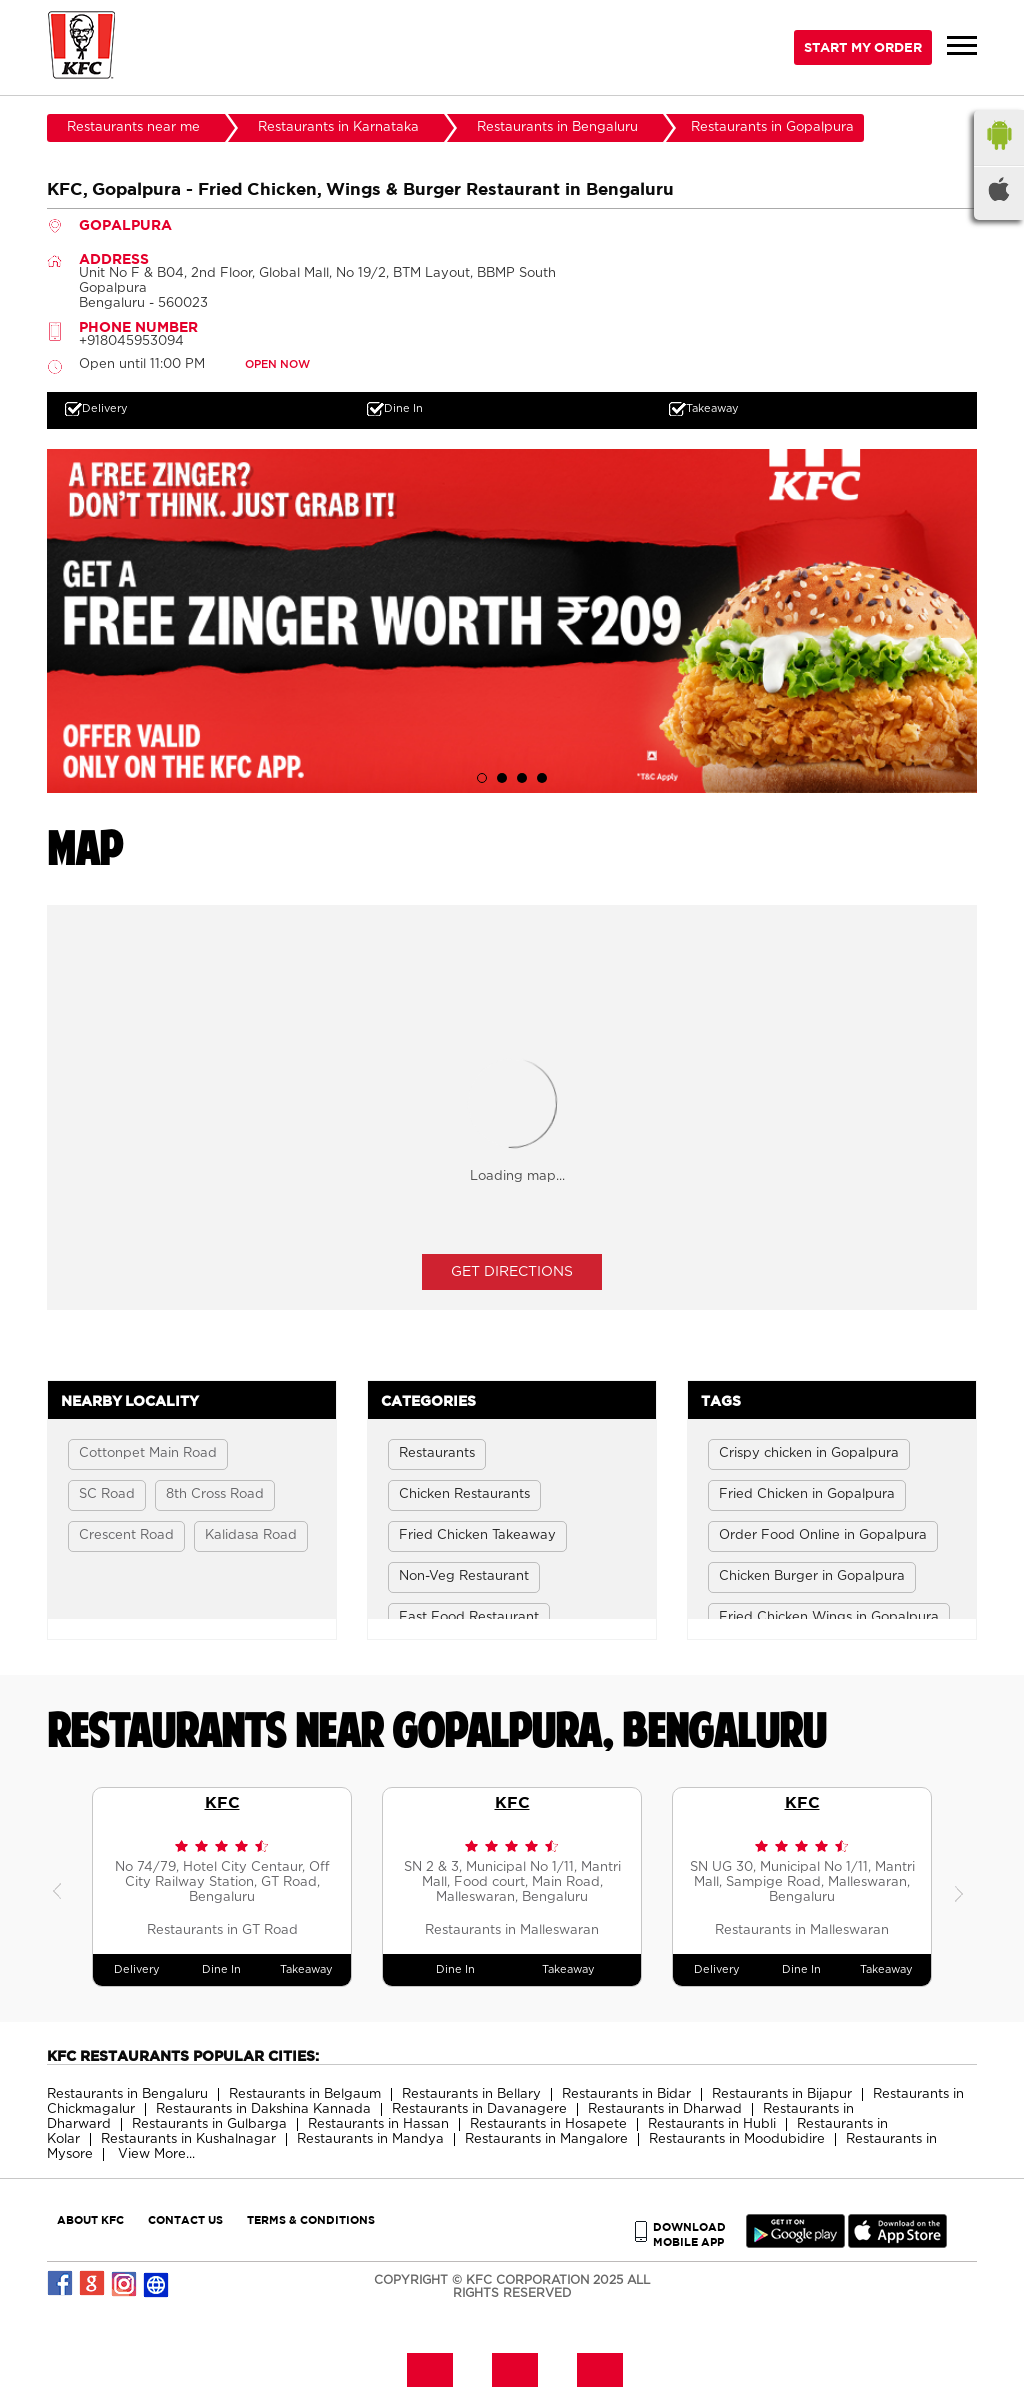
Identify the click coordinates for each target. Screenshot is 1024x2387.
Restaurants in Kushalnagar (188, 2139)
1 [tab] (482, 778)
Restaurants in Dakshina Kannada (263, 2109)
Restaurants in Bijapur (782, 2094)
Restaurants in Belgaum (305, 2094)
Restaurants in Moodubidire (737, 2139)
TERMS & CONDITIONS (311, 2219)
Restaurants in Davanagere (479, 2109)
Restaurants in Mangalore (546, 2139)
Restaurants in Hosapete (548, 2124)
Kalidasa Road (251, 1535)
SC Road (107, 1494)
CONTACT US (185, 2219)
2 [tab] (502, 778)
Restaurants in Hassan (378, 2124)
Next (962, 1887)
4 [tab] (542, 778)
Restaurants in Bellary (471, 2094)
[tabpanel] (512, 621)
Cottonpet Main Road (148, 1453)
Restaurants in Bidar (626, 2094)
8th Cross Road (215, 1494)
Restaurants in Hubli (712, 2124)
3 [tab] (522, 778)
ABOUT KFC (90, 2219)
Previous (62, 1887)
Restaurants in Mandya (370, 2139)
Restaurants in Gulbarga (209, 2124)
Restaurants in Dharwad (665, 2109)
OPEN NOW (277, 364)
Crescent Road (126, 1535)
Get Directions (512, 1272)
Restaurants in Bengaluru (127, 2094)
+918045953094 (131, 341)
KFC (222, 1802)
